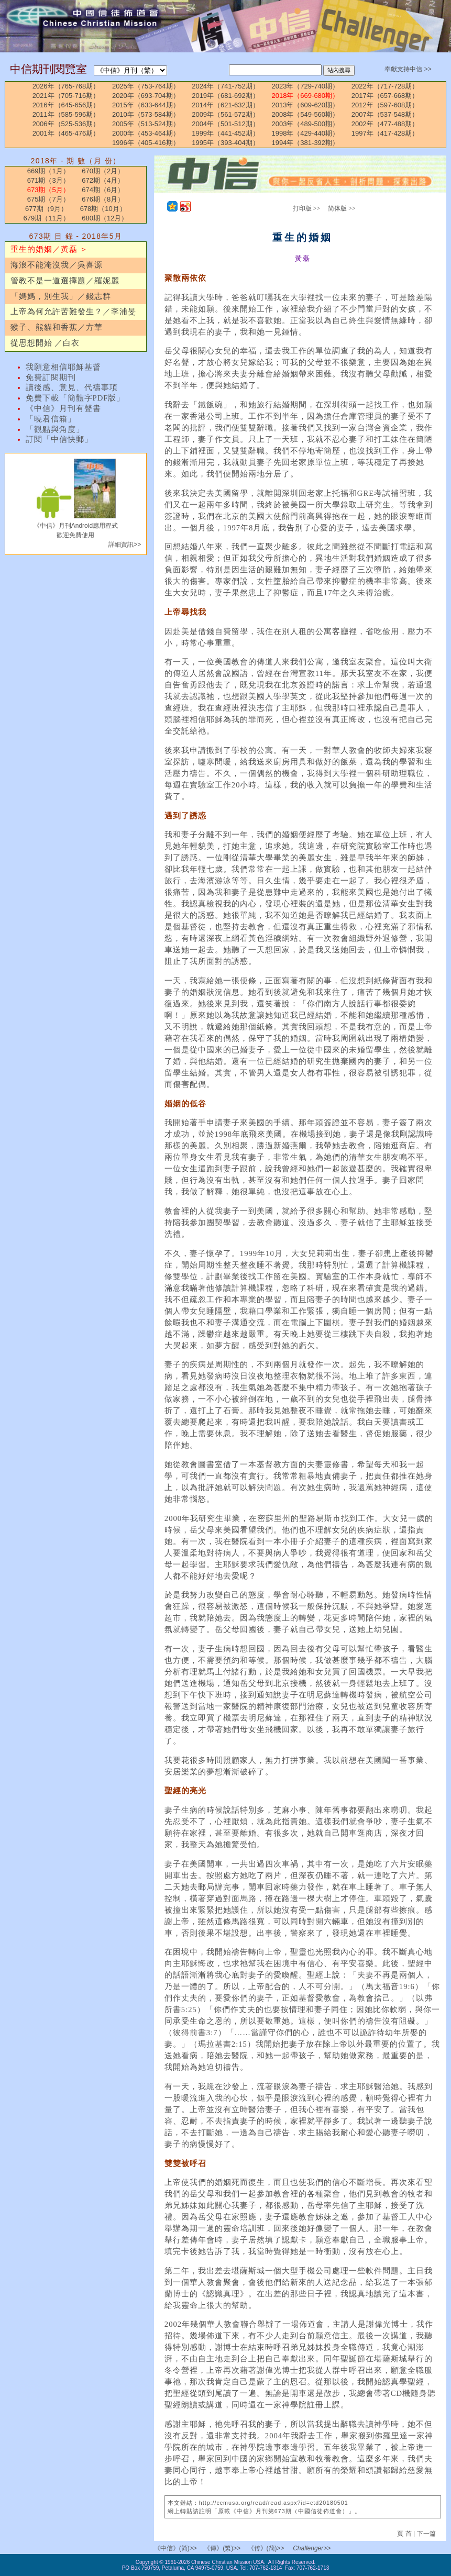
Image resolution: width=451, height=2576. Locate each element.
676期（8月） (103, 199)
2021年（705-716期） (66, 95)
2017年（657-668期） (385, 95)
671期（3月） (48, 180)
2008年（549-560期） (305, 114)
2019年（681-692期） (225, 95)
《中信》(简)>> (175, 2548)
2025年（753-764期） (146, 86)
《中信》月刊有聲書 (63, 408)
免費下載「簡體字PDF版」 (75, 398)
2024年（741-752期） (225, 86)
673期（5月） (48, 190)
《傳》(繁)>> (222, 2548)
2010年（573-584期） (146, 114)
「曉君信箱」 (51, 419)
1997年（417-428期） (385, 133)
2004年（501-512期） (225, 124)
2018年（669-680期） (305, 95)
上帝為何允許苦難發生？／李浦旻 (73, 311)
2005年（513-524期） (146, 124)
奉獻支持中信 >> (407, 69)
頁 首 (405, 2533)
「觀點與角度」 (55, 429)
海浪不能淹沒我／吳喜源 (56, 265)
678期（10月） (103, 209)
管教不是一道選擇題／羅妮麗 (64, 280)
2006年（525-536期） (66, 124)
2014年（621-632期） (225, 105)
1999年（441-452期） (225, 133)
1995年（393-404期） (225, 143)
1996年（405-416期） (146, 143)
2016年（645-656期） (66, 105)
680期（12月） (105, 218)
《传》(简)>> (266, 2548)
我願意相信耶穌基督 (63, 367)
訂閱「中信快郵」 (59, 439)
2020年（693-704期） (146, 95)
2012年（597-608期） (385, 105)
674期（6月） (103, 190)
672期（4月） (103, 180)
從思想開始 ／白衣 (45, 343)
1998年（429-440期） (305, 133)
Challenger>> (312, 2548)
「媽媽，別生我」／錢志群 (60, 296)
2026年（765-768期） (66, 86)
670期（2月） (103, 171)
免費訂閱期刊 (51, 377)
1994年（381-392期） (305, 143)
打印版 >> (307, 208)
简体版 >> (342, 208)
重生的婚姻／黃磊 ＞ (49, 249)
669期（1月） (48, 171)
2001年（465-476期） (66, 133)
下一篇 (426, 2533)
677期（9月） (46, 209)
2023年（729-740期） (305, 86)
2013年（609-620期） (305, 105)
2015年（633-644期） (146, 105)
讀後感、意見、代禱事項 (72, 387)
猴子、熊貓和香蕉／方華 (56, 327)
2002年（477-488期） (385, 124)
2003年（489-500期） (305, 124)
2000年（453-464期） (146, 133)
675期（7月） (48, 199)
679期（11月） (46, 218)
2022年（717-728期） (385, 86)
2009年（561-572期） (225, 114)
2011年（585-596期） (66, 114)
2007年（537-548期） (385, 114)
